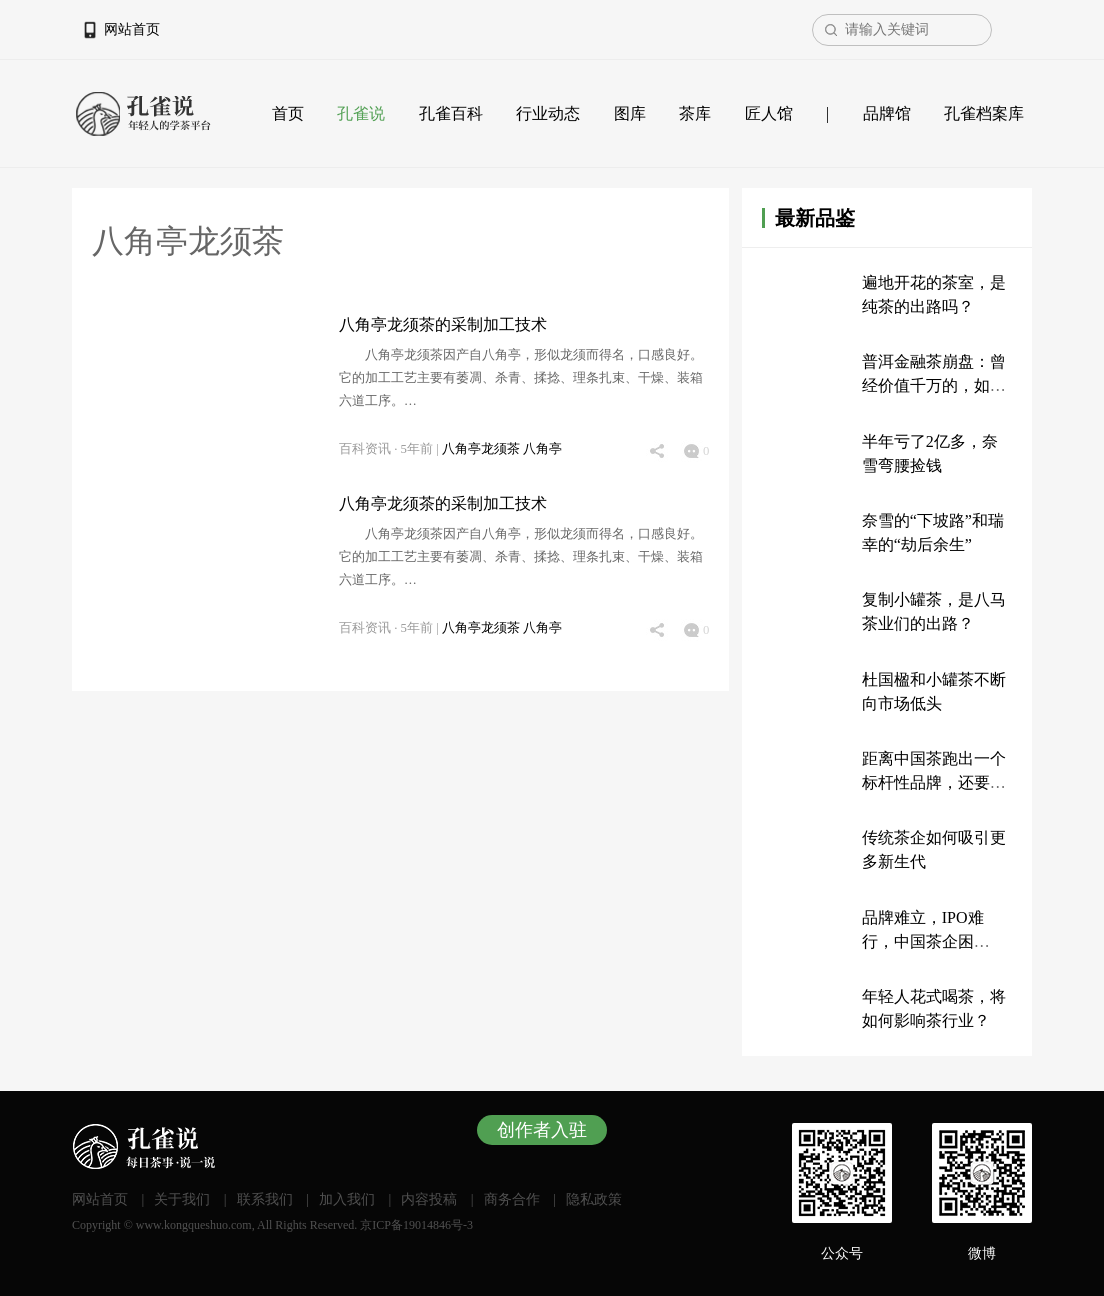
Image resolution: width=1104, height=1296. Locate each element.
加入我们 (347, 1199)
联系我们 (265, 1199)
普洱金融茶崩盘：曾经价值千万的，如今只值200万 (934, 385)
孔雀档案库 (984, 113)
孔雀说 (361, 113)
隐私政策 (594, 1199)
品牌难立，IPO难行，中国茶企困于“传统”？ (923, 941)
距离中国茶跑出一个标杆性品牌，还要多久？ (934, 782)
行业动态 (548, 113)
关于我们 (182, 1199)
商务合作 (512, 1199)
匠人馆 (769, 113)
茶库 (695, 113)
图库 (630, 113)
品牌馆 (887, 113)
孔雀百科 (451, 113)
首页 (288, 113)
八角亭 (542, 449)
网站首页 (132, 29)
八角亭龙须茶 (482, 449)
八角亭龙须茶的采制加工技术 (443, 324)
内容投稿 (429, 1199)
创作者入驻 (542, 1130)
